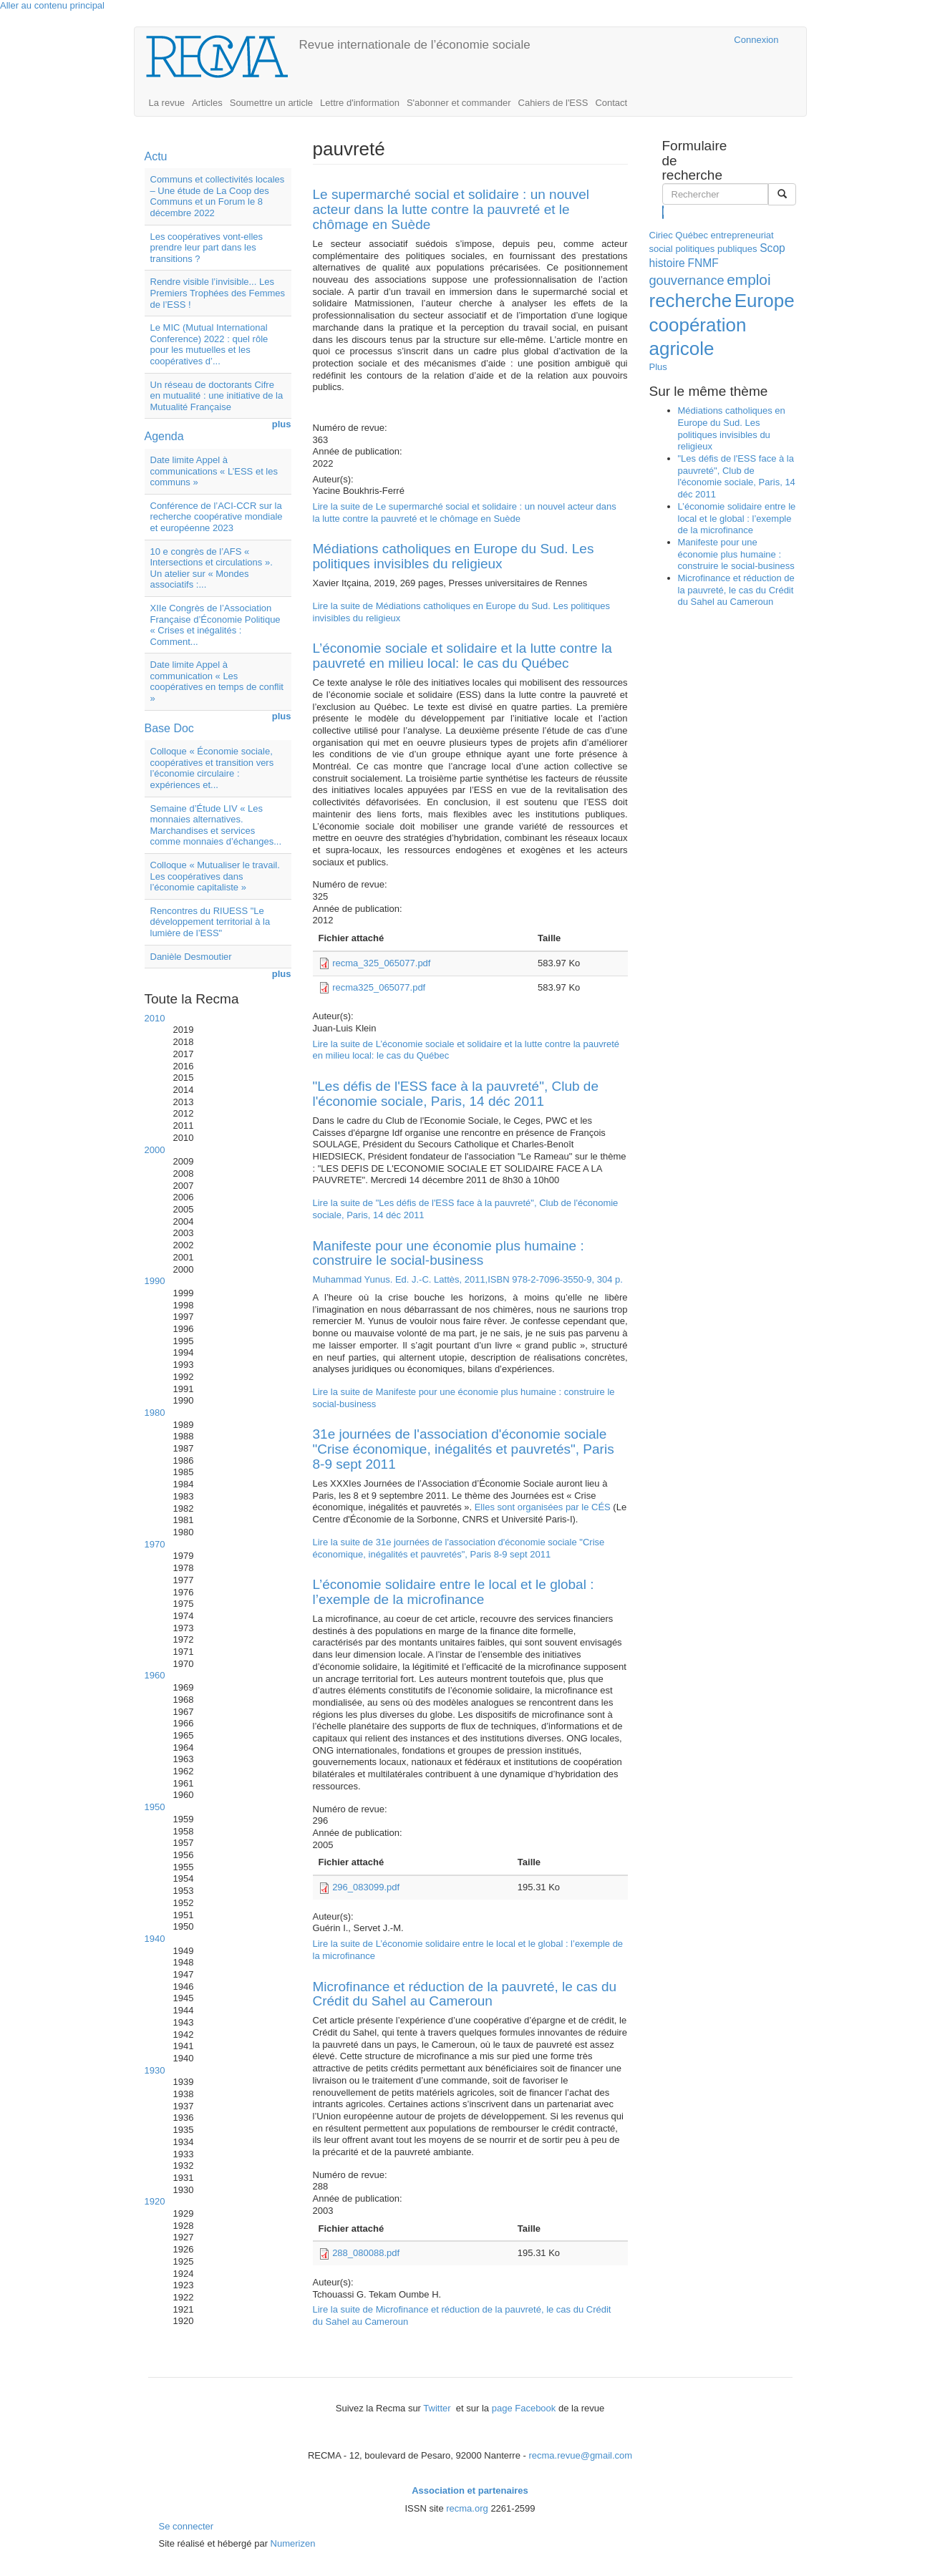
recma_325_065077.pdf (381, 963)
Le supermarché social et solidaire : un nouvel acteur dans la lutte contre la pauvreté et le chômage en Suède (451, 209)
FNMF (702, 263)
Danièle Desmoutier (191, 956)
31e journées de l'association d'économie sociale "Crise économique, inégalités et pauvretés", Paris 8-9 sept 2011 (463, 1449)
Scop (772, 248)
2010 (155, 1018)
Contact (611, 102)
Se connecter (186, 2526)
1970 (155, 1544)
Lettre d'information (359, 102)
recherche (690, 300)
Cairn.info (661, 39)
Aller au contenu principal (52, 5)
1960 (155, 1675)
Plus (658, 366)
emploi (748, 279)
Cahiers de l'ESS (553, 102)
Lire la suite (464, 512)
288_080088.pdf (365, 2252)
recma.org (467, 2508)
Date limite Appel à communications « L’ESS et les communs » (214, 471)
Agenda (164, 436)
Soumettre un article (271, 102)
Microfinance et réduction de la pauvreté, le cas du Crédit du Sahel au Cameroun (465, 1994)
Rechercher (663, 211)
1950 (155, 1807)
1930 (155, 2070)
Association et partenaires (470, 2490)
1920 (155, 2201)
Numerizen (293, 2543)
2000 (155, 1149)
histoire (667, 263)
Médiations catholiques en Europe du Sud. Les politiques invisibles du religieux (453, 556)
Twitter (438, 2408)
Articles (207, 102)
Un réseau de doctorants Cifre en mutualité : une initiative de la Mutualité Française (217, 395)
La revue (167, 102)
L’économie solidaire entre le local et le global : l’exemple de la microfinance (453, 1592)
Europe (765, 300)
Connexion (756, 39)
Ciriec (661, 235)
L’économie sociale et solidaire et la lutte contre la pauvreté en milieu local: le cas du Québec (462, 656)
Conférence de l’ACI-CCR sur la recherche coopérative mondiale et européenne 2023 (216, 516)
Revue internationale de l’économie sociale (414, 45)
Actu (156, 156)
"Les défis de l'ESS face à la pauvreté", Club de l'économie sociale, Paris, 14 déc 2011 (456, 1094)
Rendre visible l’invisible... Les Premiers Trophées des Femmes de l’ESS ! (218, 292)
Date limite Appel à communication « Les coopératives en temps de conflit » (217, 681)
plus (281, 424)
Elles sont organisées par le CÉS (543, 1507)
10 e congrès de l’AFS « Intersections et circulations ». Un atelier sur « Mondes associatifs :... (211, 568)
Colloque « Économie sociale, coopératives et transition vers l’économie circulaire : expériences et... (212, 768)
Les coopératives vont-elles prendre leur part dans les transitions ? (206, 247)
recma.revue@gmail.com (580, 2455)
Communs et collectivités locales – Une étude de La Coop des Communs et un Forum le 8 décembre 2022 (217, 196)
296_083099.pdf (365, 1887)
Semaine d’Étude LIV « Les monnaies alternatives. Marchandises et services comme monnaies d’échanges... (216, 825)
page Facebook (524, 2408)
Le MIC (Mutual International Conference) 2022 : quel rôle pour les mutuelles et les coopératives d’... (209, 344)
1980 (155, 1412)
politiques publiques (716, 248)
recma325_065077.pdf (378, 987)
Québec (691, 235)
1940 (155, 1938)
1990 (155, 1280)
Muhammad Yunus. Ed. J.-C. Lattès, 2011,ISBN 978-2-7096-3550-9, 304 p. (468, 1279)
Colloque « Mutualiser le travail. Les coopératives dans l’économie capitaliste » (215, 876)
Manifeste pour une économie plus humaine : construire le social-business (448, 1253)
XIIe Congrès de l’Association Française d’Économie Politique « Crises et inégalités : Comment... (215, 625)
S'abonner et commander (459, 102)
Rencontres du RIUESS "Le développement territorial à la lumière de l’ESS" (210, 921)
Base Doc (169, 728)
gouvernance (687, 280)
